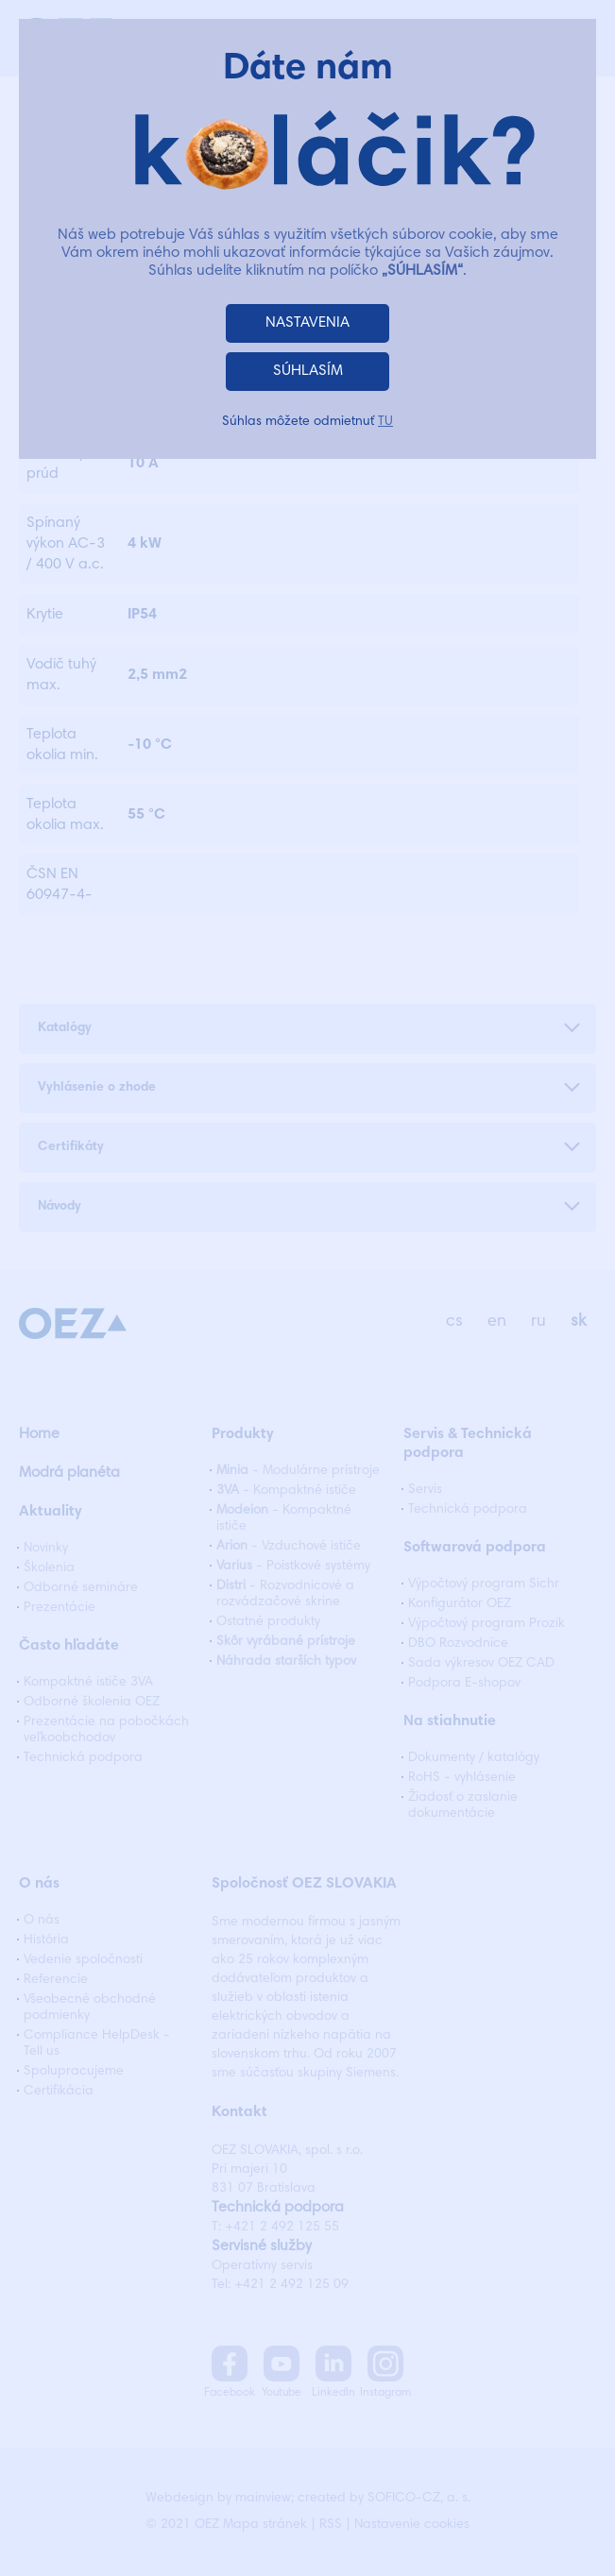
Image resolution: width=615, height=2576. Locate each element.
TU (385, 422)
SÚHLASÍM (308, 371)
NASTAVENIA (307, 322)
